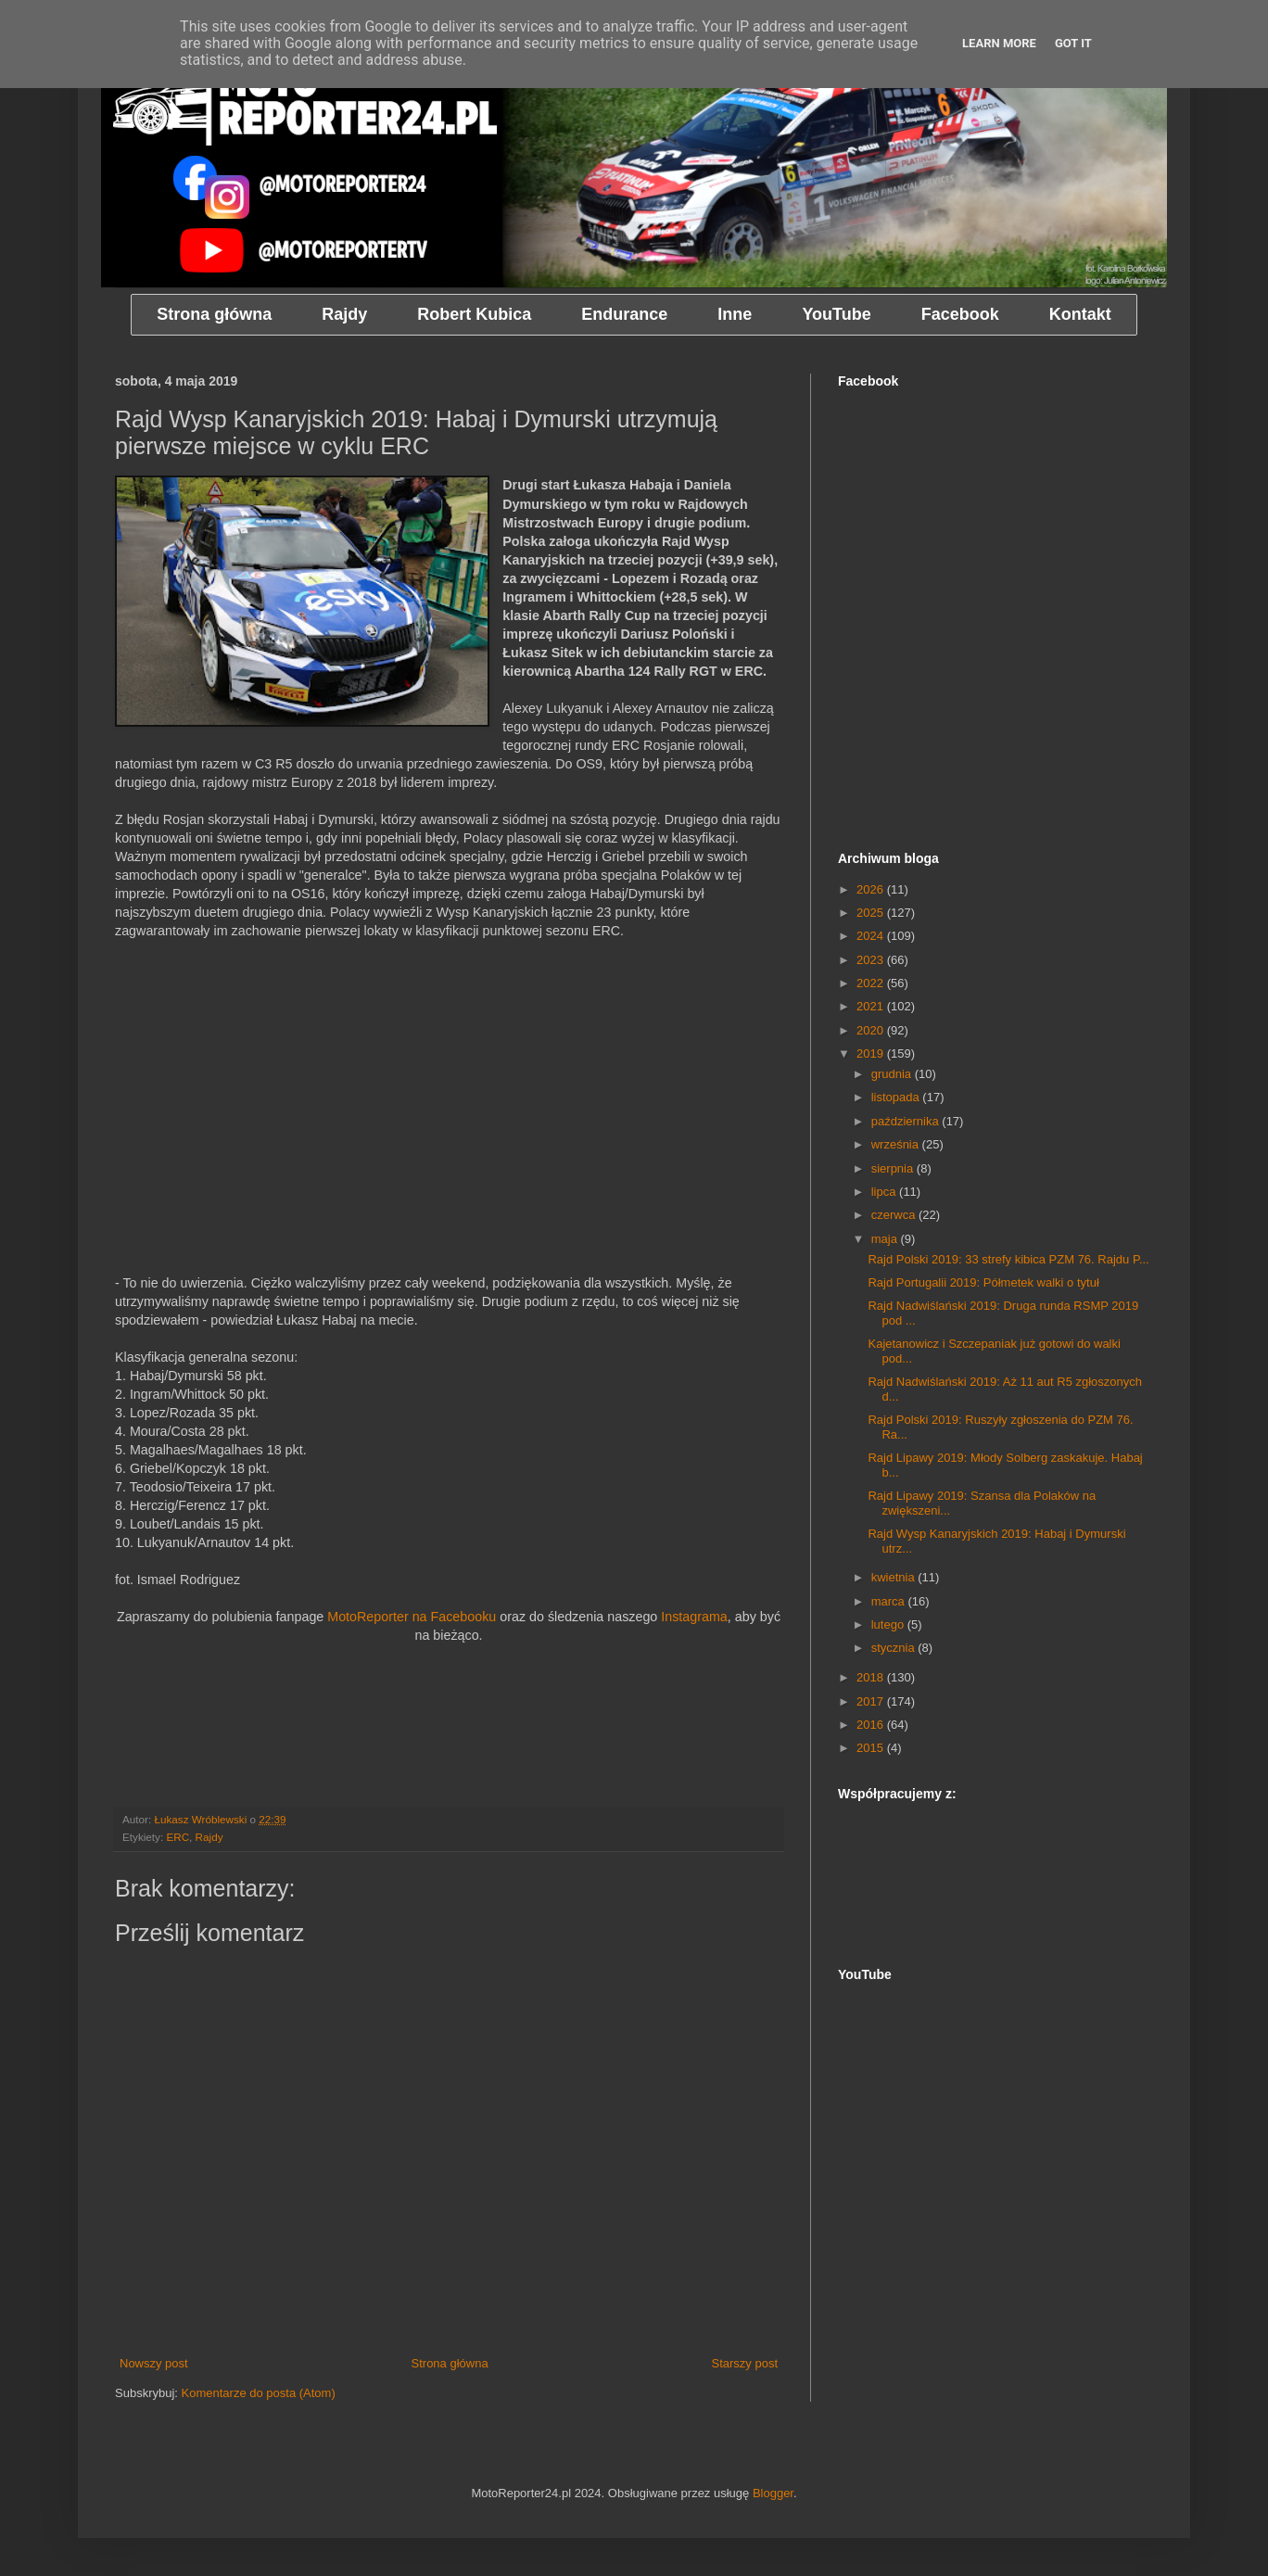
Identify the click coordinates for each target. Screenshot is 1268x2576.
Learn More (999, 43)
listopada (897, 1097)
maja (886, 1239)
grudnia (893, 1074)
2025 (871, 913)
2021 (871, 1006)
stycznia (895, 1648)
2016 (871, 1725)
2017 (871, 1701)
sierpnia (894, 1168)
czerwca (895, 1215)
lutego (889, 1624)
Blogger (773, 2493)
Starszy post (744, 2363)
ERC (177, 1837)
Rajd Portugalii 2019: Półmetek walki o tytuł (983, 1282)
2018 (871, 1677)
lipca (885, 1192)
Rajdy (209, 1837)
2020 (871, 1030)
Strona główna (450, 2363)
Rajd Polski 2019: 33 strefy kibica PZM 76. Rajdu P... (1008, 1259)
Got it (1073, 43)
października (907, 1121)
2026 (871, 889)
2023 (871, 960)
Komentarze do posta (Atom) (259, 2393)
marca (889, 1601)
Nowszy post (154, 2363)
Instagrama (694, 1616)
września (896, 1144)
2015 (871, 1748)
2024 (871, 936)
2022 (871, 983)
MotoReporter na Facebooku (411, 1616)
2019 (871, 1053)
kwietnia (895, 1577)
